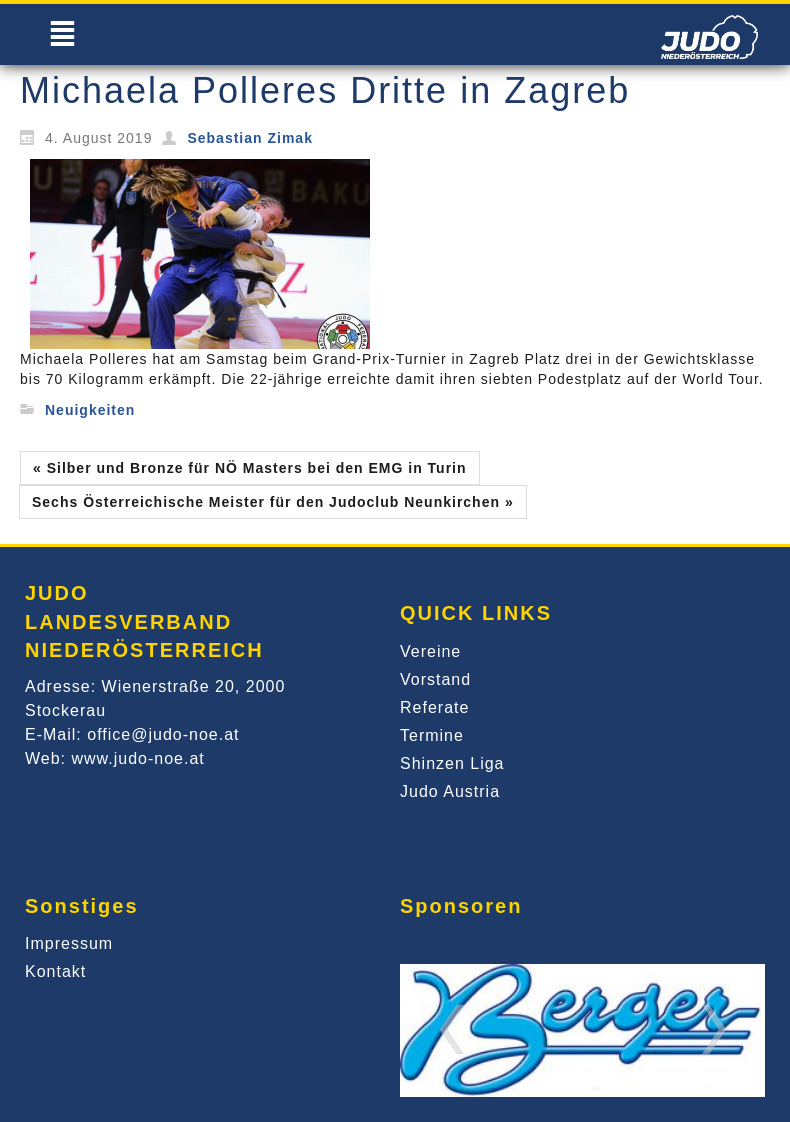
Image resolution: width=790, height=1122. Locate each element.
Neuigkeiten (90, 410)
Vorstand (435, 679)
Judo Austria (450, 791)
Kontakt (55, 971)
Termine (432, 735)
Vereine (430, 651)
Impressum (69, 943)
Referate (434, 707)
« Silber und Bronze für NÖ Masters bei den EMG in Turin (250, 468)
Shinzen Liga (452, 763)
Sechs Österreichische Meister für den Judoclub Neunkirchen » (273, 502)
